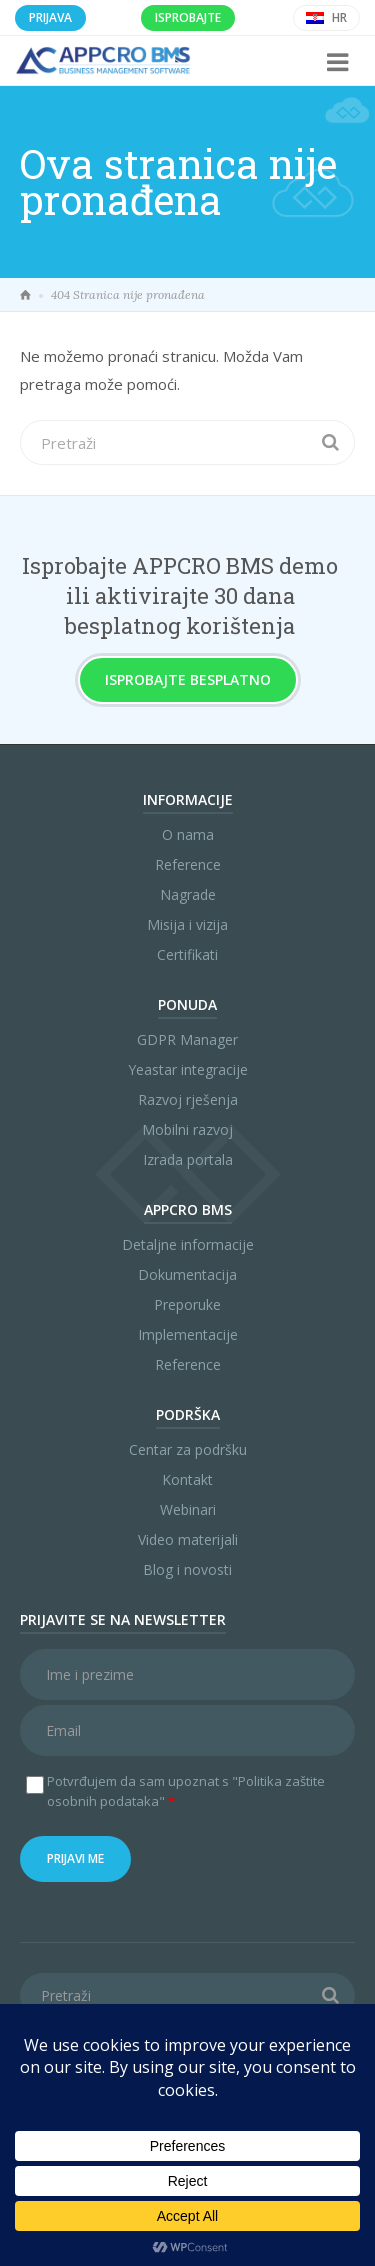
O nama (188, 834)
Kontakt (187, 1479)
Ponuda (187, 1004)
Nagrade (188, 894)
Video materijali (188, 1539)
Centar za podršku (188, 1449)
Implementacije (188, 1334)
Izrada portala (188, 1159)
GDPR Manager (187, 1039)
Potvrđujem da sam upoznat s (186, 1791)
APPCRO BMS (188, 1209)
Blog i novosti (187, 1569)
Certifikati (187, 954)
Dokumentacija (187, 1274)
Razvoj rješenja (188, 1099)
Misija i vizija (187, 924)
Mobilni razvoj (187, 1129)
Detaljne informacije (188, 1244)
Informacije (188, 799)
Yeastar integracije (188, 1069)
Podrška (188, 1414)
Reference (188, 864)
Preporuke (187, 1304)
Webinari (188, 1509)
